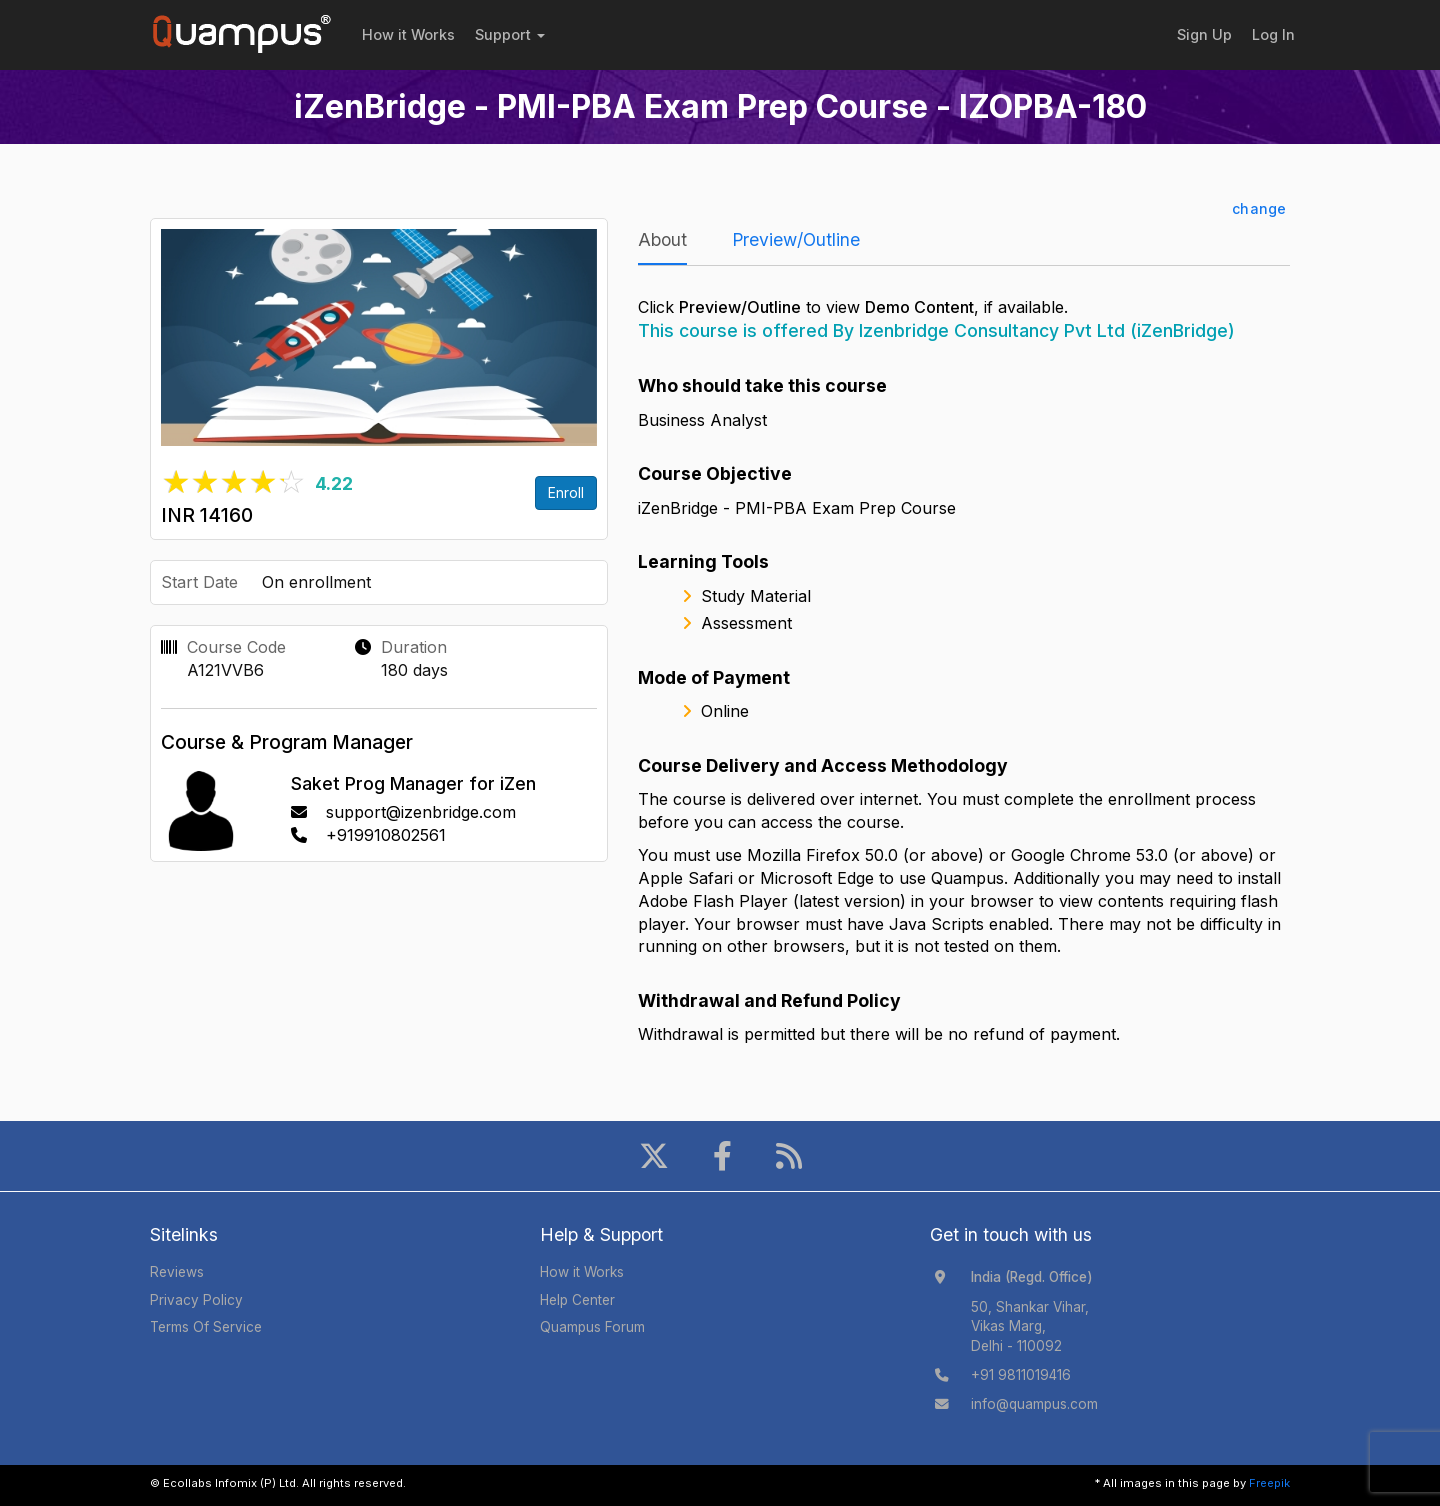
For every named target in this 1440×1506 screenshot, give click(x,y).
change (1259, 208)
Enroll (566, 492)
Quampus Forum (592, 1327)
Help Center (577, 1300)
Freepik (1269, 1483)
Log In (1273, 34)
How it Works (408, 34)
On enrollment (316, 582)
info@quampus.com (1034, 1404)
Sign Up (1204, 34)
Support (510, 34)
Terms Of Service (206, 1327)
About (662, 239)
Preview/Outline (796, 239)
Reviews (177, 1272)
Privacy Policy (196, 1300)
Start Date (199, 582)
